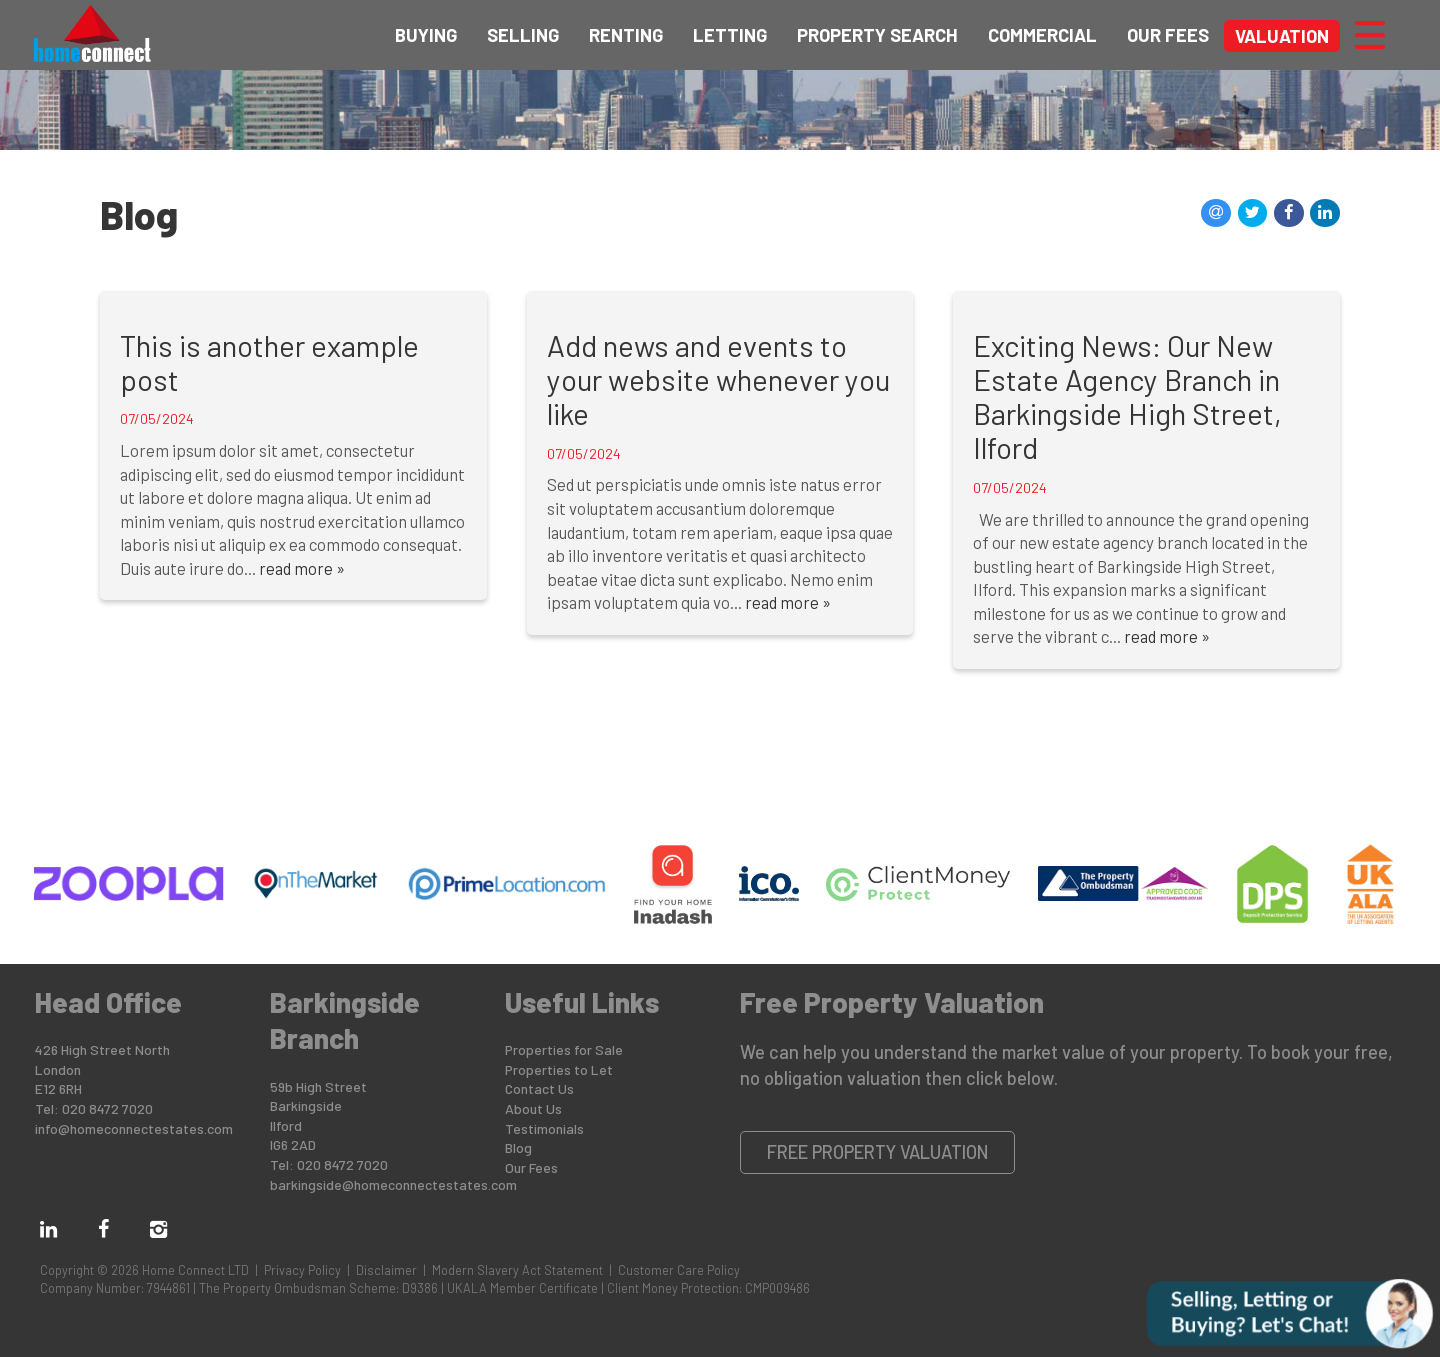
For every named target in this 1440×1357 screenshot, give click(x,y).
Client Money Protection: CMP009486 (708, 1288)
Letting (730, 35)
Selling (523, 35)
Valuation (1282, 36)
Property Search (877, 35)
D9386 (420, 1288)
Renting (626, 35)
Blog (518, 1147)
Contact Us (539, 1088)
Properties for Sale (564, 1049)
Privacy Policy (302, 1270)
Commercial (1042, 35)
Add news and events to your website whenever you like (718, 379)
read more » (302, 568)
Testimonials (544, 1128)
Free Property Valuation (878, 1152)
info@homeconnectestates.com (134, 1128)
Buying (426, 35)
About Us (533, 1108)
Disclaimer (386, 1270)
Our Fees (1168, 35)
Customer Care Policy (679, 1270)
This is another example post (269, 362)
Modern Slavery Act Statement (517, 1270)
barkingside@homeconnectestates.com (393, 1184)
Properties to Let (559, 1069)
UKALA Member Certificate (522, 1288)
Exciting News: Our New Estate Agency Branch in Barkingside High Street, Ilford (1127, 397)
